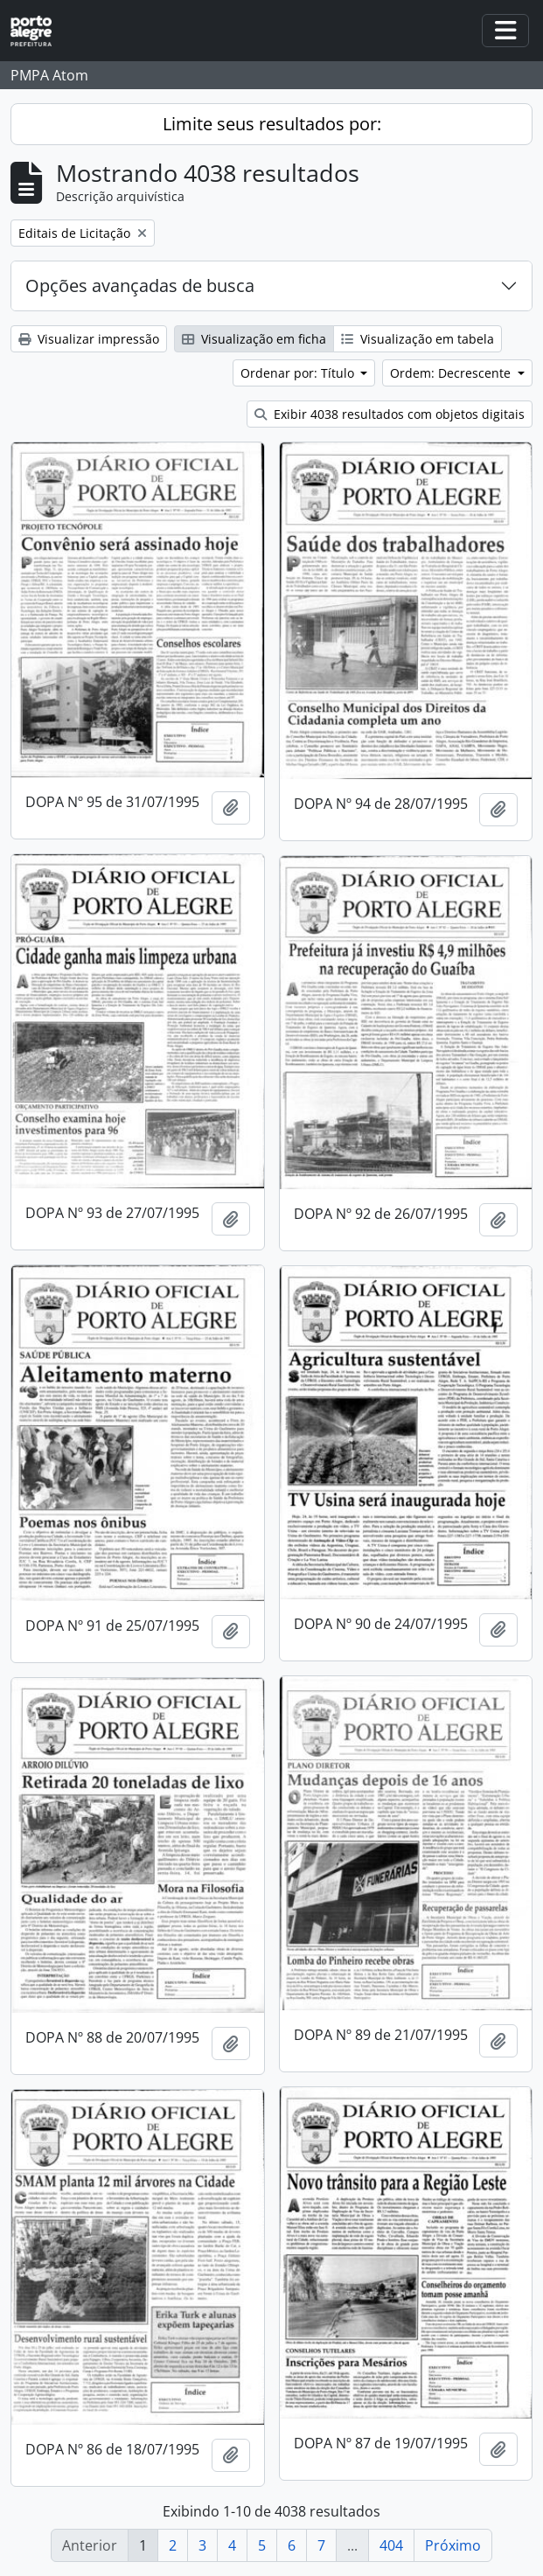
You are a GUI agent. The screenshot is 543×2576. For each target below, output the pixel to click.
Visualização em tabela (417, 339)
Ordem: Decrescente (452, 373)
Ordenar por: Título (299, 373)
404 (391, 2545)
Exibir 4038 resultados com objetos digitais (389, 414)
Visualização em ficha (254, 339)
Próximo (453, 2545)
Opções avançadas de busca (139, 285)
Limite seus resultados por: (272, 124)
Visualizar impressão (88, 339)
